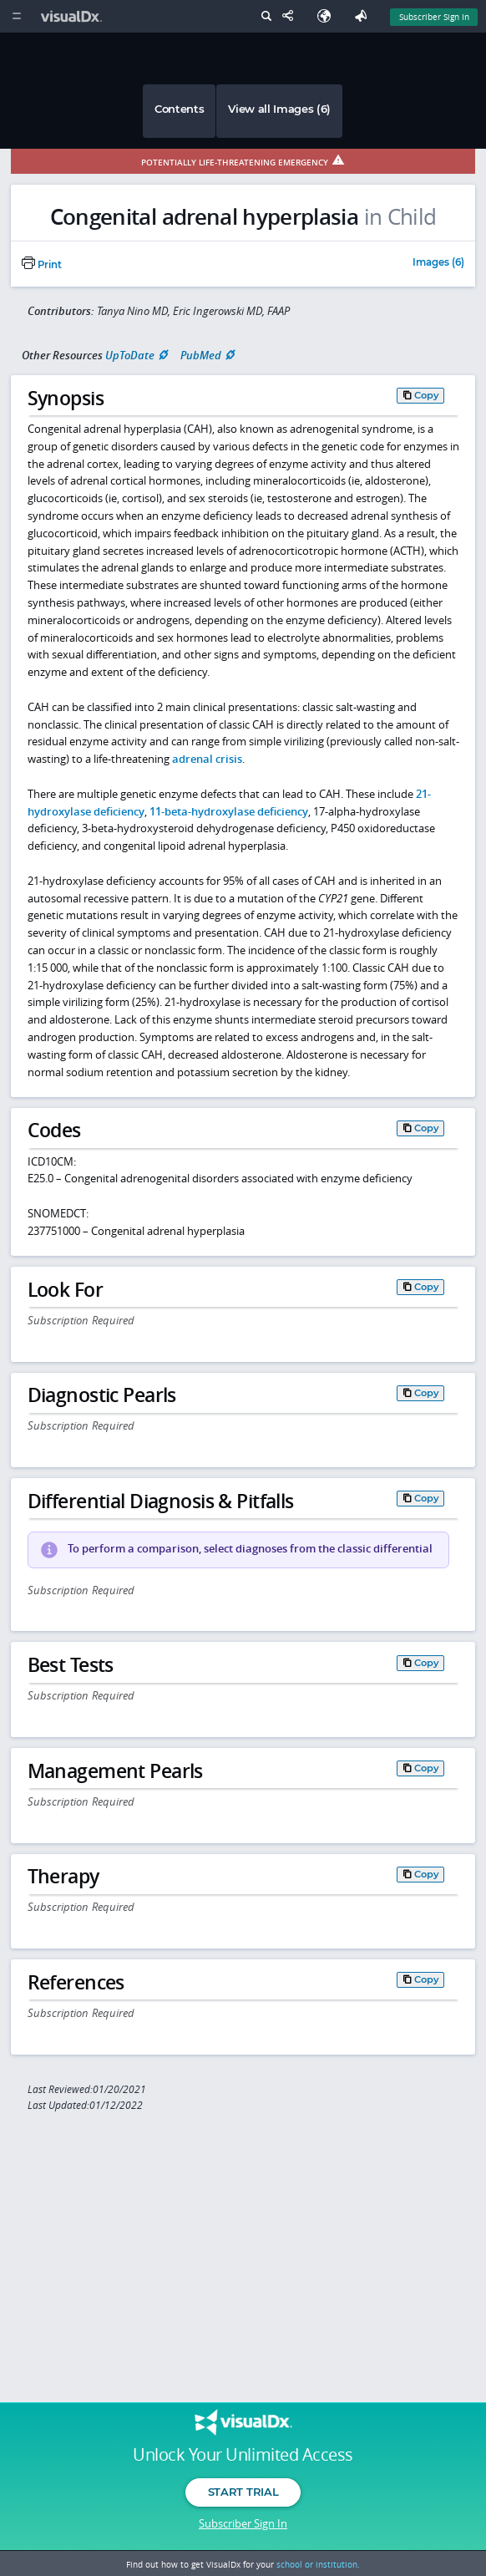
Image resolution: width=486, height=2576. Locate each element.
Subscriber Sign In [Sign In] (434, 17)
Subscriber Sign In (243, 2523)
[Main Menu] (16, 16)
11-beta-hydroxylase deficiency (228, 811)
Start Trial (243, 2491)
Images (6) (438, 263)
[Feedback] (364, 16)
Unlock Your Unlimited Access (242, 2455)
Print (42, 265)
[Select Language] (328, 16)
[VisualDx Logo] (73, 16)
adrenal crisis (207, 758)
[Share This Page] (291, 16)
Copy (426, 395)
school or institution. (318, 2564)
